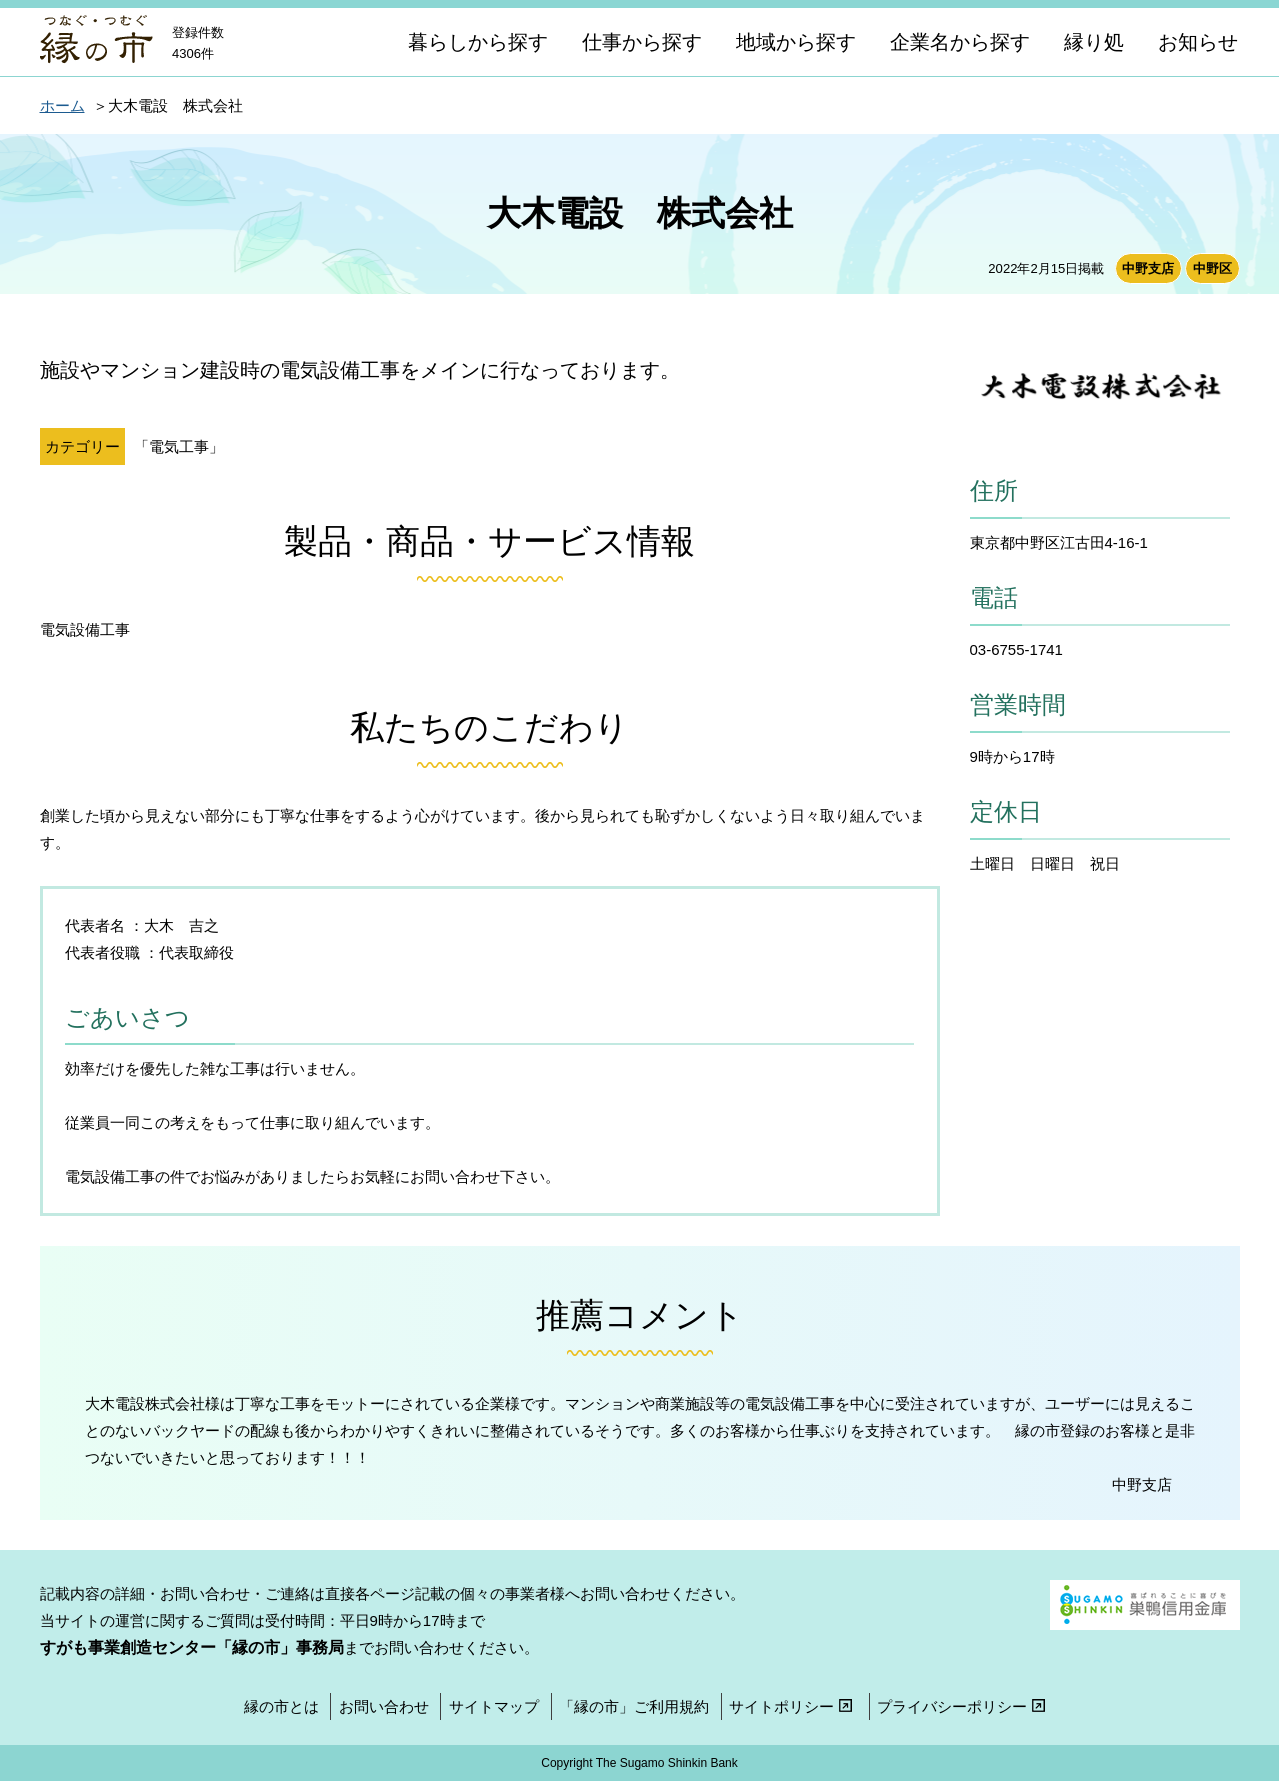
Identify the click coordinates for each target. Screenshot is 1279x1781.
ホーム (62, 105)
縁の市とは (281, 1706)
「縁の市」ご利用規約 (634, 1706)
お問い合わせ (384, 1706)
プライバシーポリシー (963, 1706)
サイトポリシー (793, 1706)
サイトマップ (494, 1706)
